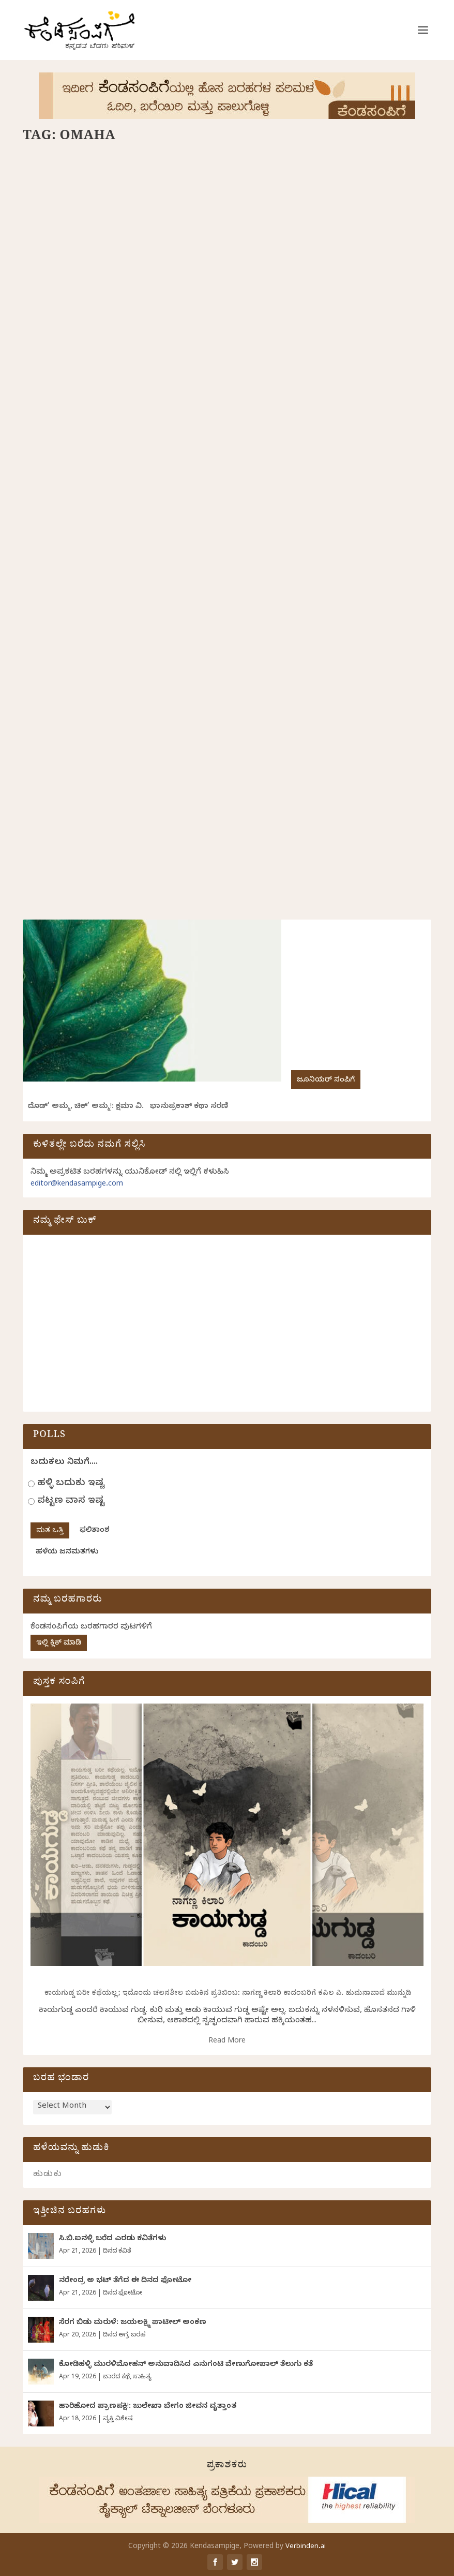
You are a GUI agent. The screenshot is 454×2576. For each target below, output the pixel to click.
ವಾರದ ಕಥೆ (116, 2377)
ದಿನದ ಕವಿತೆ (117, 2251)
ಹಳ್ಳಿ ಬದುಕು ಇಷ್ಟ (70, 1483)
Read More (227, 2042)
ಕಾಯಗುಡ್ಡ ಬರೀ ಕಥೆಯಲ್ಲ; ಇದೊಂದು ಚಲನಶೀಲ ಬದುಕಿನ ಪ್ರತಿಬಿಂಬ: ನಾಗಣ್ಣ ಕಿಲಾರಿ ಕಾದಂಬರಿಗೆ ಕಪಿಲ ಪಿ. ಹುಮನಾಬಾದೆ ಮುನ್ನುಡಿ (227, 1994)
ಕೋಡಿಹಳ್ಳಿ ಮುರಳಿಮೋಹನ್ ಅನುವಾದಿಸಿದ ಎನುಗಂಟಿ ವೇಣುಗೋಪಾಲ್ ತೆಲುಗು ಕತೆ (186, 2365)
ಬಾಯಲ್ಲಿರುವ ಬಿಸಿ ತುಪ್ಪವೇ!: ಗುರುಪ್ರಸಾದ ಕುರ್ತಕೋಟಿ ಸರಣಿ (120, 292)
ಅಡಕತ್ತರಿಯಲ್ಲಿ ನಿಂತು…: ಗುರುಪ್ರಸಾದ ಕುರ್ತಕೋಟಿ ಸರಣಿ (114, 650)
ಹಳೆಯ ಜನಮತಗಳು (67, 1553)
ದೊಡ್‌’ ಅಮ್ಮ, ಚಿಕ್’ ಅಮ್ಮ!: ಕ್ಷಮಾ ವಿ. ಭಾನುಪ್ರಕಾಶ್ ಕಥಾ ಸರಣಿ (128, 1107)
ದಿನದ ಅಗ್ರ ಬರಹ (124, 2335)
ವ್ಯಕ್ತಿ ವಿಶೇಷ (117, 2419)
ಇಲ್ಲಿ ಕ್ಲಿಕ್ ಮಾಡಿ (58, 1644)
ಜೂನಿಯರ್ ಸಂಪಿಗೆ (326, 1081)
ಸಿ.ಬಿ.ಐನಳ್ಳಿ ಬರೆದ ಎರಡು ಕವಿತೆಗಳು (112, 2239)
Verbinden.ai (305, 2547)
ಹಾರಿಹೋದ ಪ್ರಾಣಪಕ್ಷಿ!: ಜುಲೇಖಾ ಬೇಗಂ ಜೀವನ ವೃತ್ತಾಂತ (147, 2407)
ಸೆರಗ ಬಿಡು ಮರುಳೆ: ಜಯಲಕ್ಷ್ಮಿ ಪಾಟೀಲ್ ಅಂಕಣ (132, 2323)
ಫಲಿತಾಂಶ (95, 1531)
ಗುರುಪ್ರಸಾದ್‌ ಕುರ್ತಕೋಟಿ (113, 314)
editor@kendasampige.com (77, 1185)
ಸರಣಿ (69, 329)
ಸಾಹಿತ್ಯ (142, 2377)
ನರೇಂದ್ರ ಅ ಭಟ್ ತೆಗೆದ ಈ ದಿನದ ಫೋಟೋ (125, 2281)
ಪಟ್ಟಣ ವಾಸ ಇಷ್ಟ (70, 1501)
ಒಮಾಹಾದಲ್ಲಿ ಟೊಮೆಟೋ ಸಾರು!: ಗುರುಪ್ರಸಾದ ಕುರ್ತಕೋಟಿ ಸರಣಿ (319, 292)
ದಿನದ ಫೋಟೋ (122, 2293)
